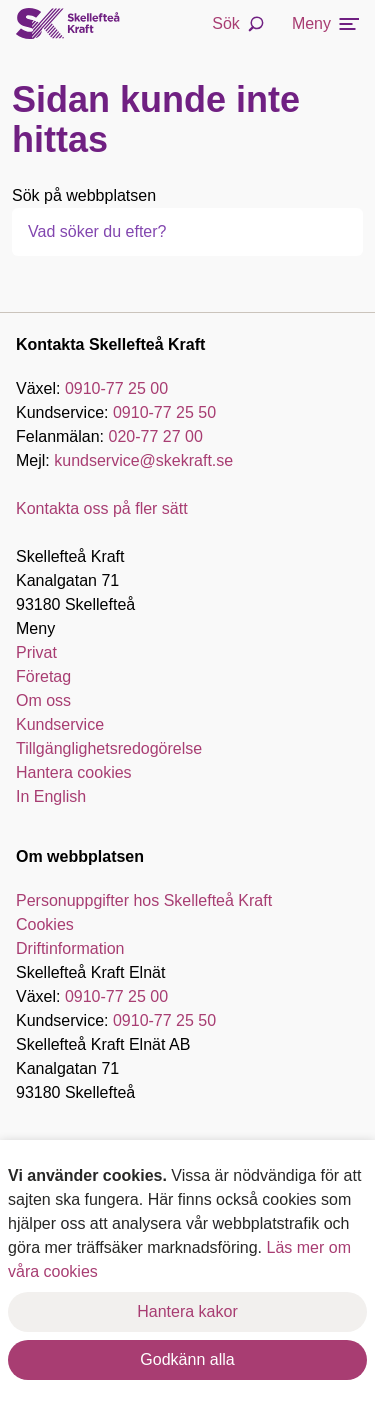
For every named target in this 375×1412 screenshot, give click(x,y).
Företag (43, 676)
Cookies (45, 924)
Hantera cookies (74, 772)
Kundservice (60, 724)
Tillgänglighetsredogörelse (109, 748)
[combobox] (136, 232)
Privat (36, 652)
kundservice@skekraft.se (143, 460)
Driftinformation (70, 948)
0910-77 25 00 (116, 388)
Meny (325, 23)
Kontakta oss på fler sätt (102, 508)
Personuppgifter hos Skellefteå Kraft (144, 900)
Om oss (43, 700)
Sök (238, 23)
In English (51, 796)
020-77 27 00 (156, 436)
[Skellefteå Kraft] (68, 24)
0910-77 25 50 (164, 412)
